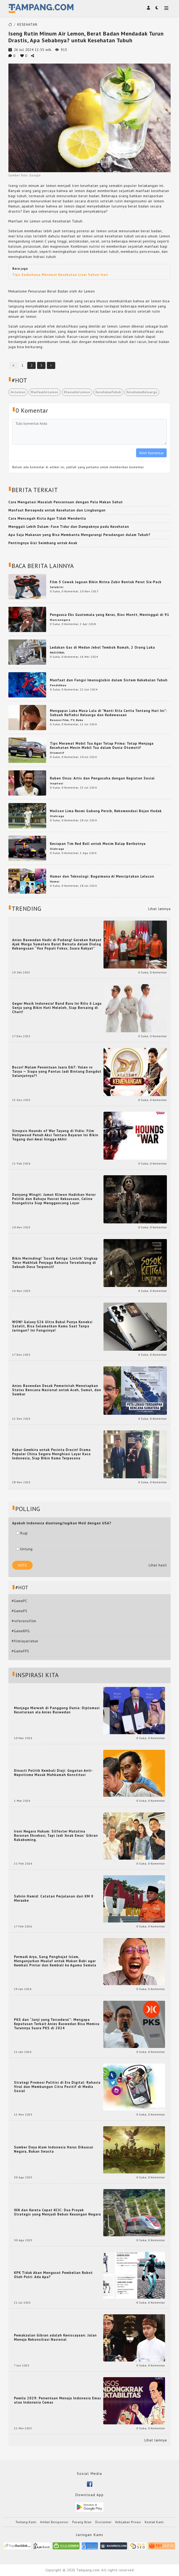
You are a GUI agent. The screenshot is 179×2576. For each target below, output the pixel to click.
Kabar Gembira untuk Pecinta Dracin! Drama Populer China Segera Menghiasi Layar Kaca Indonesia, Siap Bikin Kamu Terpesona (51, 1454)
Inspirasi (56, 783)
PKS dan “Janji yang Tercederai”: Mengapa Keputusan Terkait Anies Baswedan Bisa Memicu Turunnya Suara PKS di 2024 (57, 2024)
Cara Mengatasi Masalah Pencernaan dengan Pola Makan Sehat (65, 502)
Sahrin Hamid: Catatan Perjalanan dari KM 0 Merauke (53, 1898)
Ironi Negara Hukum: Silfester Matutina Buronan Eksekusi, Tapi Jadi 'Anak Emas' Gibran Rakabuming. (56, 1835)
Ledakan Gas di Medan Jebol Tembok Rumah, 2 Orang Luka (102, 647)
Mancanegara (60, 620)
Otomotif (57, 752)
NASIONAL (57, 652)
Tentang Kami (25, 2522)
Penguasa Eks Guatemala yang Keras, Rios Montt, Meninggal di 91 (109, 614)
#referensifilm (24, 1621)
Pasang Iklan (82, 2522)
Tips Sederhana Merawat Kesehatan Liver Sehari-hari (60, 274)
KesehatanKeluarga (142, 392)
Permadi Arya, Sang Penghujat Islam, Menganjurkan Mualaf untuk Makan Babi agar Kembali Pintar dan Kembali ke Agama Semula (55, 1961)
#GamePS (19, 1611)
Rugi (22, 1533)
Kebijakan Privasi (128, 2522)
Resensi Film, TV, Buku (66, 720)
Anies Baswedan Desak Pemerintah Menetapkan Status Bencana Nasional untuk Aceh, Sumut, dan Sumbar (56, 1390)
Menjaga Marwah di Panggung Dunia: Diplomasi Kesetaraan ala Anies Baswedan (57, 1710)
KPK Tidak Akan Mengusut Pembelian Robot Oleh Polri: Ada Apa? (53, 2275)
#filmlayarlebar (25, 1641)
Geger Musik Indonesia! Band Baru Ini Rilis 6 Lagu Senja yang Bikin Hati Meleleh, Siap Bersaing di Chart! (57, 1007)
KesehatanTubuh (108, 392)
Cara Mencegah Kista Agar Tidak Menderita (47, 518)
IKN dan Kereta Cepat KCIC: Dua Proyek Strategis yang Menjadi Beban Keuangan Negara (57, 2212)
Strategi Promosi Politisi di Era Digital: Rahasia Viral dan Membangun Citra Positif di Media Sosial (57, 2086)
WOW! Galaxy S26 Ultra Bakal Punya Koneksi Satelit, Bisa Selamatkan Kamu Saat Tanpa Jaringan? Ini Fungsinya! (52, 1326)
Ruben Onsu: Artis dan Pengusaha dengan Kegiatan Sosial (102, 778)
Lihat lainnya (159, 909)
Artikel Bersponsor (54, 2522)
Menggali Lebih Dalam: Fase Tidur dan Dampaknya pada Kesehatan (68, 526)
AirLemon (17, 392)
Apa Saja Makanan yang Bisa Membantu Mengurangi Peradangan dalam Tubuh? (79, 534)
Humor (55, 881)
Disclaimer (103, 2522)
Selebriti (56, 587)
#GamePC (19, 1601)
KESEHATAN (27, 24)
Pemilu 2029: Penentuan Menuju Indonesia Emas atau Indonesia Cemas (57, 2400)
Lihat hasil (158, 1565)
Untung (24, 1549)
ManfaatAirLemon (45, 392)
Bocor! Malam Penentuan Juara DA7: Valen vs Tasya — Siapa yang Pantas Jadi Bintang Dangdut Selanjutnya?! (56, 1071)
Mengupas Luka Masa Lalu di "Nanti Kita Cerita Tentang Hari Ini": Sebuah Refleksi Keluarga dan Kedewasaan (108, 712)
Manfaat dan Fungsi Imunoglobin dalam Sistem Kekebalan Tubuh (109, 680)
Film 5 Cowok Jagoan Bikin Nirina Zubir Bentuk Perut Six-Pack (106, 582)
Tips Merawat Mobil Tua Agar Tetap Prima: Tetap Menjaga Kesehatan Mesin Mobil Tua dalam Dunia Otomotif (102, 745)
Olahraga (57, 816)
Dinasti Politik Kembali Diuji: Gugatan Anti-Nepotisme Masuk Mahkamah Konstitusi (53, 1773)
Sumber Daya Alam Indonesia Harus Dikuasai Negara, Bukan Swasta (53, 2149)
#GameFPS (20, 1651)
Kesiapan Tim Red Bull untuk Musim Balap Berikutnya (98, 843)
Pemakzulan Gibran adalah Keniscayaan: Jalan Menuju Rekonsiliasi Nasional (55, 2337)
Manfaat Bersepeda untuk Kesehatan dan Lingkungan (57, 510)
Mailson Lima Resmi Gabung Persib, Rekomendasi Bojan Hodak (106, 811)
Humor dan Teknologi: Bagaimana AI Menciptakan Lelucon (102, 876)
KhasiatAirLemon (77, 392)
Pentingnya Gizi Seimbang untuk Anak (42, 543)
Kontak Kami (154, 2522)
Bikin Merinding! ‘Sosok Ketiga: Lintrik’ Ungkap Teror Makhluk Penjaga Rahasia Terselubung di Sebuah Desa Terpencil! (55, 1262)
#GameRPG (21, 1631)
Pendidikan (58, 685)
